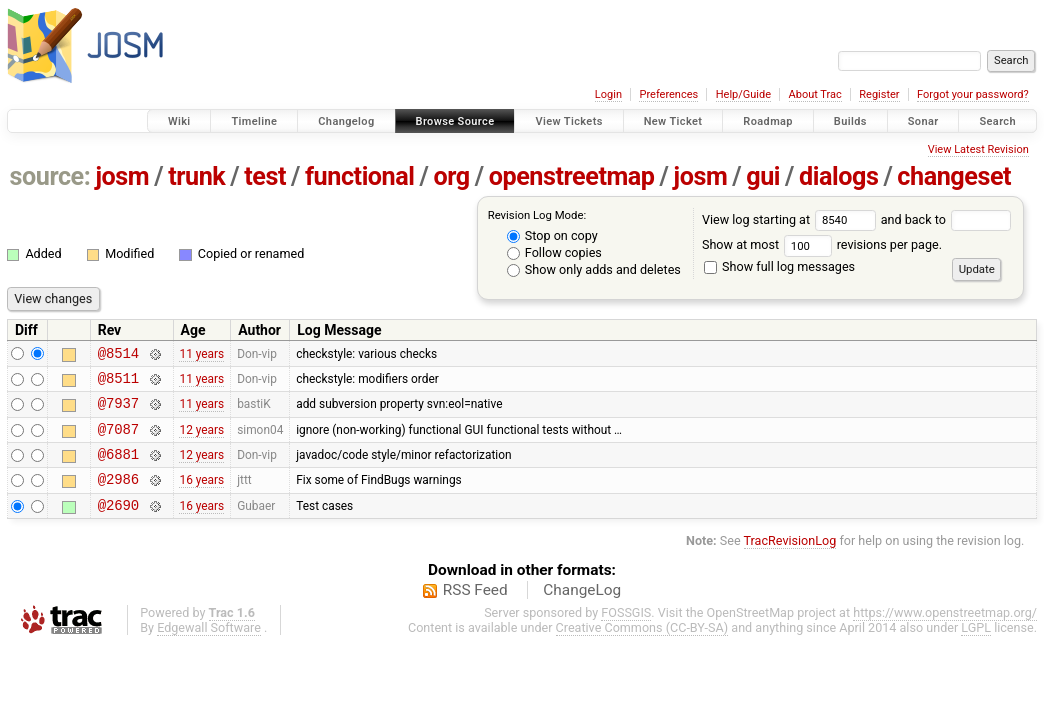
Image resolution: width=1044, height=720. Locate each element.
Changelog (346, 121)
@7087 (118, 440)
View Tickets (568, 121)
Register (879, 94)
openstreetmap (572, 176)
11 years (201, 355)
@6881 (118, 468)
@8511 (118, 383)
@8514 (118, 355)
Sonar (923, 121)
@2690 (118, 525)
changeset (954, 176)
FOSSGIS (626, 633)
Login (608, 94)
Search (997, 121)
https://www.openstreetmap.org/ (945, 633)
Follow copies (554, 252)
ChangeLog (582, 611)
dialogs (838, 176)
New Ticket (673, 121)
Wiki (179, 121)
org (452, 176)
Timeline (254, 121)
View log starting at (791, 219)
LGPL (976, 648)
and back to (946, 219)
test (265, 176)
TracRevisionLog (790, 561)
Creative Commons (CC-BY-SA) (642, 648)
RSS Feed (475, 611)
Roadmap (768, 121)
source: (50, 176)
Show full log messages (779, 266)
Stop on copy (552, 235)
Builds (850, 121)
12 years (201, 440)
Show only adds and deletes (594, 269)
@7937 (118, 411)
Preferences (668, 94)
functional (360, 176)
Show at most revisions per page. (822, 244)
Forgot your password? (973, 94)
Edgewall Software (209, 648)
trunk (196, 176)
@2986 (118, 496)
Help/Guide (743, 94)
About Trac (815, 94)
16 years (201, 497)
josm (122, 176)
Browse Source (455, 121)
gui (763, 176)
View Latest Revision (978, 149)
